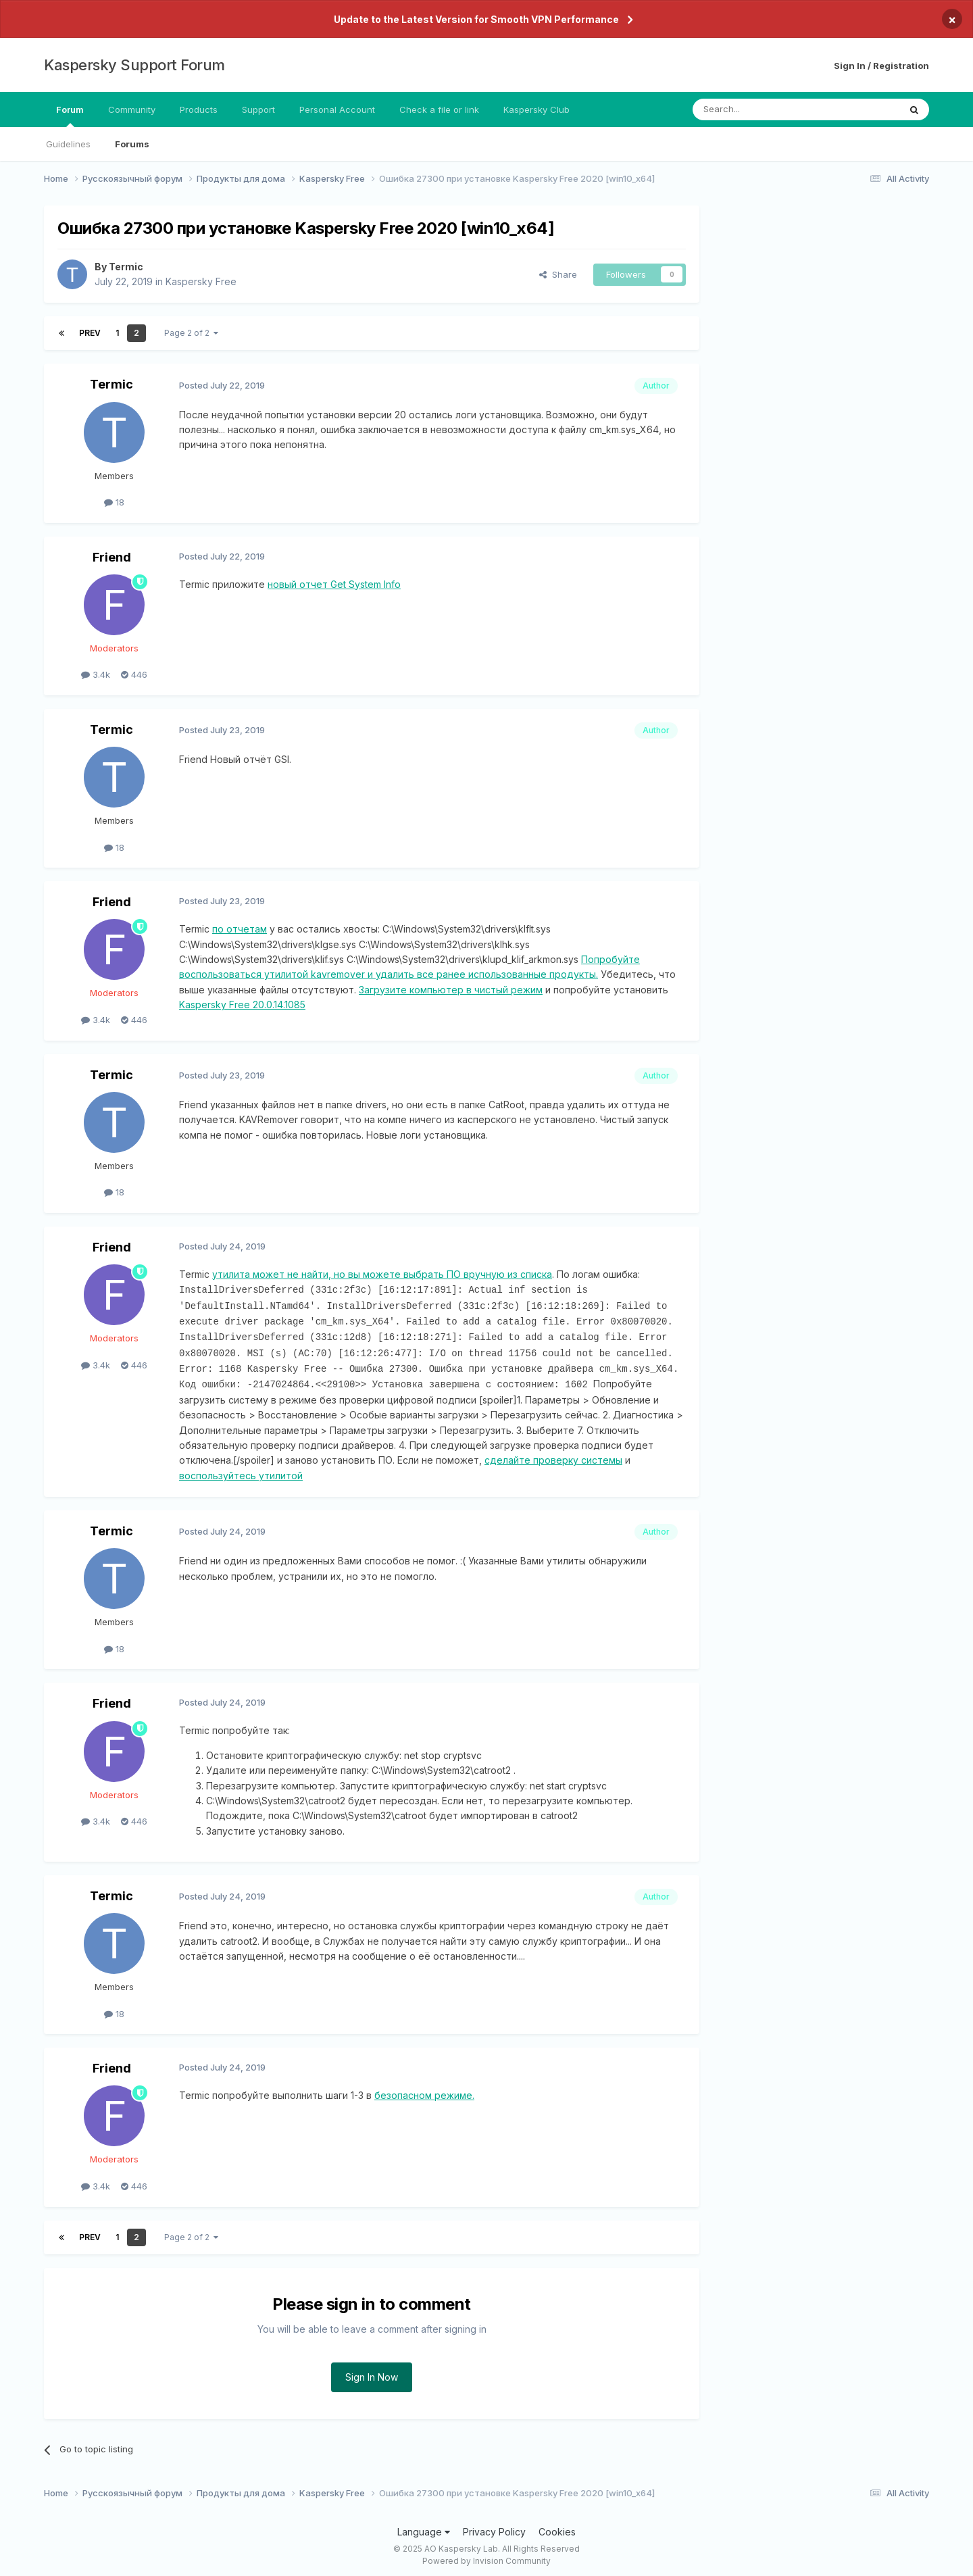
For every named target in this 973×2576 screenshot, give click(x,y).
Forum (70, 115)
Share (558, 274)
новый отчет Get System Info (334, 584)
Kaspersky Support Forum (134, 65)
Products (199, 109)
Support (258, 109)
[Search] (761, 109)
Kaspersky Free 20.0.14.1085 (242, 1004)
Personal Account (337, 109)
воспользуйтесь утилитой (241, 1471)
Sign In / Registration (881, 65)
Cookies (557, 2527)
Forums (132, 144)
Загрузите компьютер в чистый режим (451, 989)
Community (131, 109)
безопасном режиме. (424, 2090)
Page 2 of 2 (191, 333)
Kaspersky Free (201, 281)
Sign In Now (371, 2372)
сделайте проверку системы (553, 1455)
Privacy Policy (494, 2527)
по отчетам (239, 929)
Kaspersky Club (536, 109)
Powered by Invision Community (486, 2556)
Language (423, 2527)
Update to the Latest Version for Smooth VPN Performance (476, 19)
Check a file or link (439, 109)
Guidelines (68, 144)
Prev (90, 333)
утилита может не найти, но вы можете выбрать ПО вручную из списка (382, 1274)
